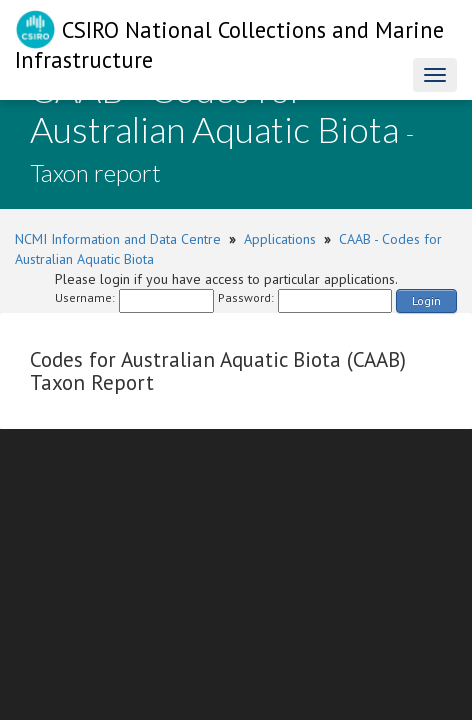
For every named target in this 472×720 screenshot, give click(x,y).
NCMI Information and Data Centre (118, 239)
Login (426, 300)
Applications (280, 239)
